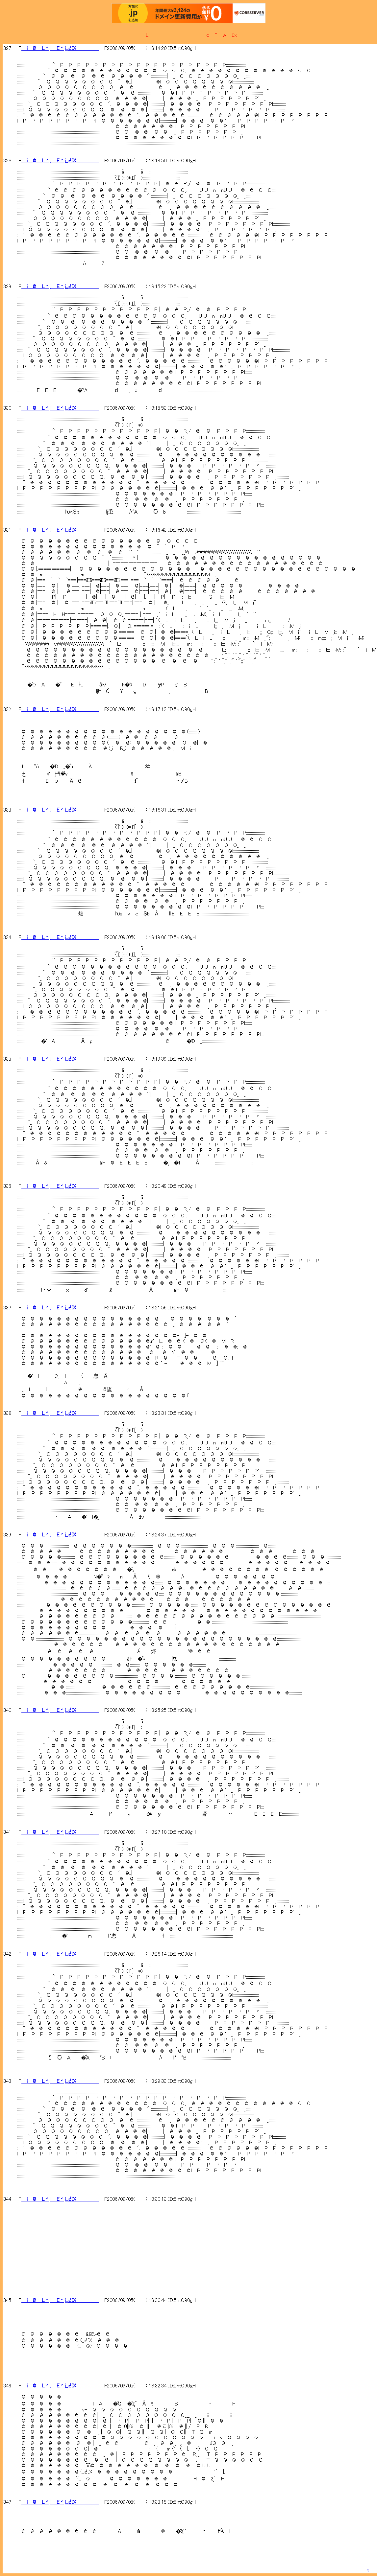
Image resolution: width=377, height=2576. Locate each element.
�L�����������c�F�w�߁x (188, 35)
